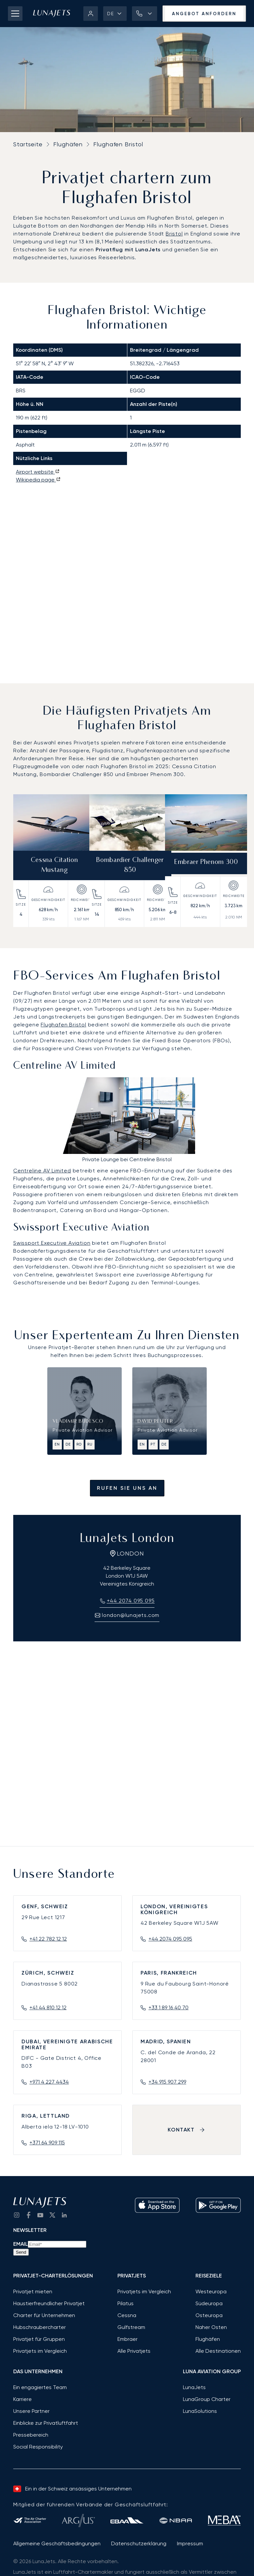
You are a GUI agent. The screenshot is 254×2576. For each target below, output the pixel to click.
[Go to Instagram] (16, 2215)
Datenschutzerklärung (138, 2543)
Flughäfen (68, 144)
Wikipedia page (38, 480)
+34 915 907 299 (167, 2082)
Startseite (28, 144)
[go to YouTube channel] (40, 2215)
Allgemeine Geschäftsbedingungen (57, 2543)
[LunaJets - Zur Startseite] (51, 13)
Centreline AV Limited (42, 1170)
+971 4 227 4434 (49, 2082)
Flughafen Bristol (63, 1024)
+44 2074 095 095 (170, 1939)
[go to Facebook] (28, 2215)
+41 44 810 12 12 (47, 2007)
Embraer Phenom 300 (206, 862)
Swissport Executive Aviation (51, 1243)
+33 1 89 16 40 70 (168, 2007)
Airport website (38, 472)
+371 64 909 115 (47, 2142)
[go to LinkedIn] (64, 2215)
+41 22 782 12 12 (48, 1939)
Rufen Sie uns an (127, 1488)
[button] (115, 13)
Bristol (174, 234)
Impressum (190, 2543)
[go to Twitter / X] (52, 2215)
